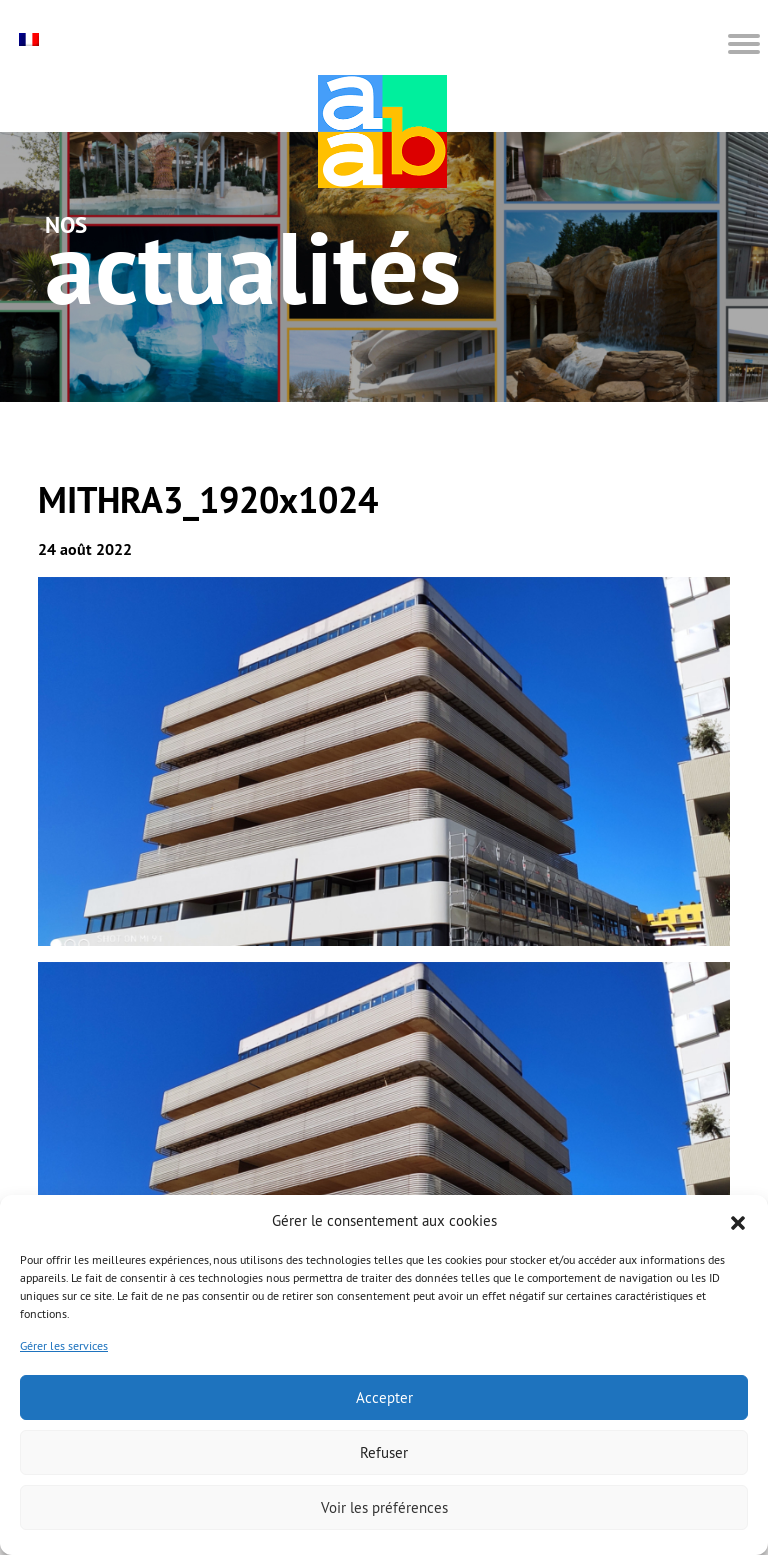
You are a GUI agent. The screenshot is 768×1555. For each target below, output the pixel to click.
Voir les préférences (384, 1507)
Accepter (384, 1397)
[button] (738, 1221)
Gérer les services (64, 1345)
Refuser (384, 1452)
